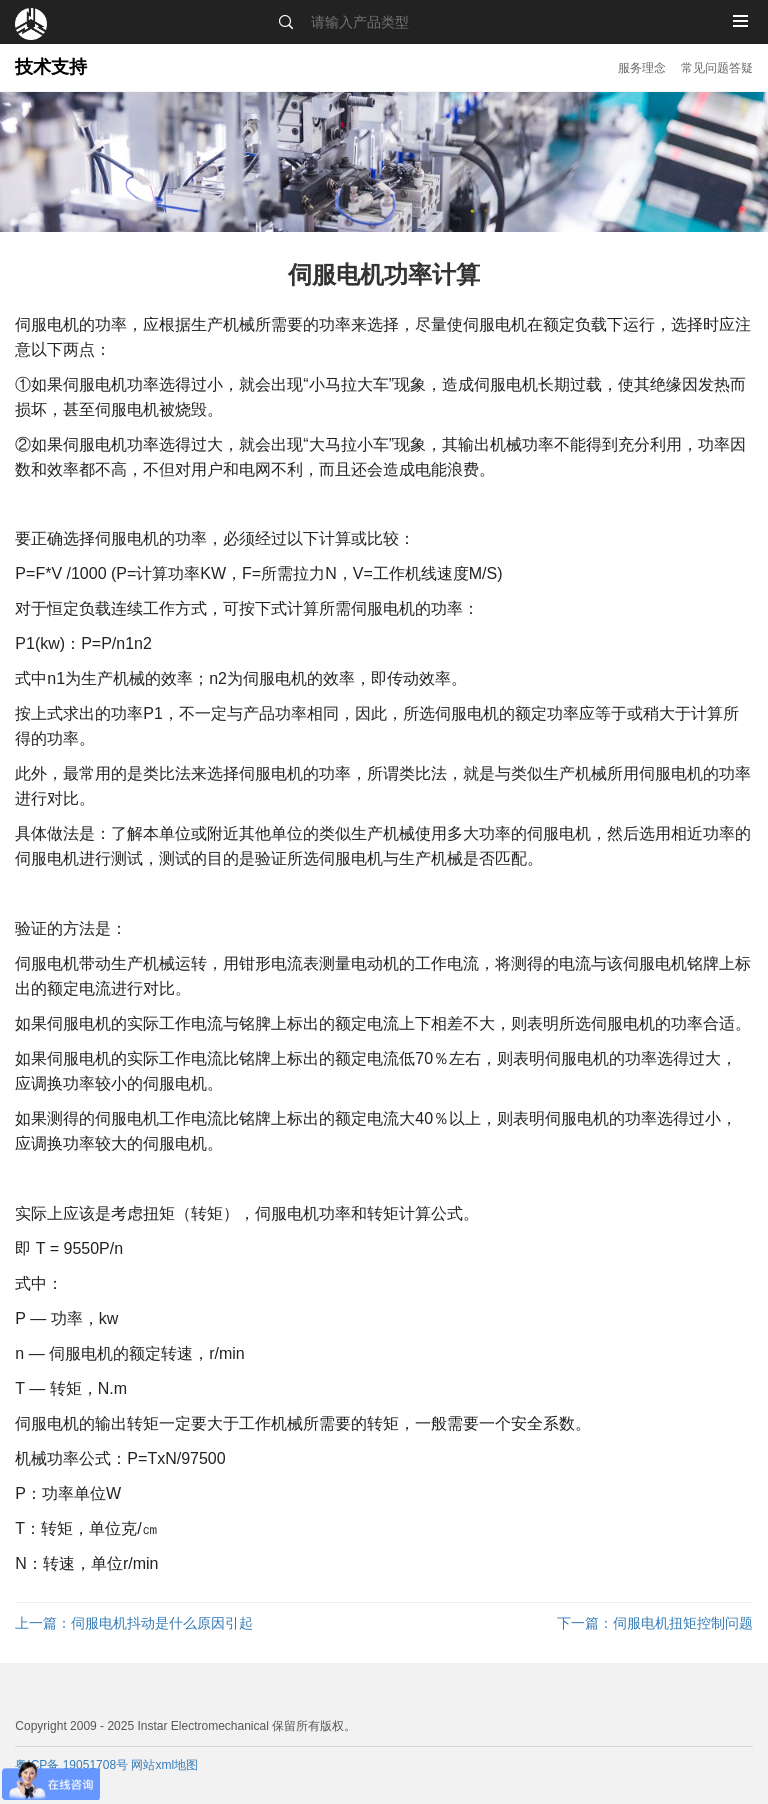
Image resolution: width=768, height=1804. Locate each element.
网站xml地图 (164, 1765)
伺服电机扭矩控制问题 (655, 1623)
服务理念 (642, 68)
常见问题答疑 (717, 68)
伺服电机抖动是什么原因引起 (134, 1623)
